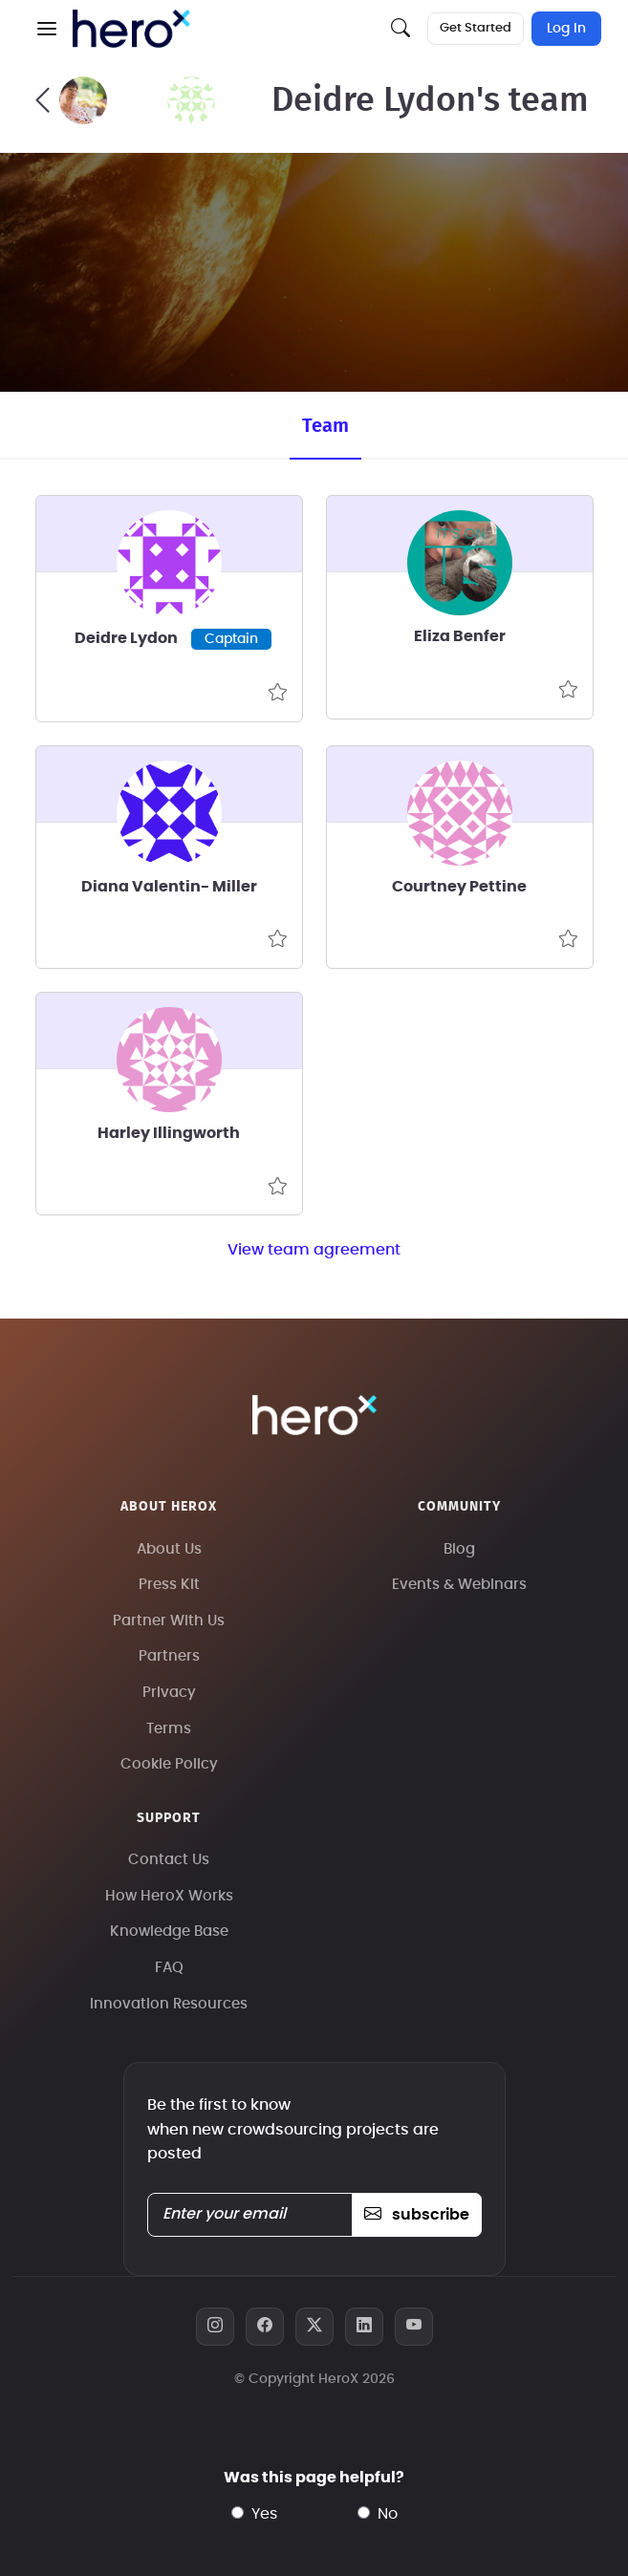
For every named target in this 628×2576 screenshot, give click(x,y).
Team (325, 426)
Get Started (475, 28)
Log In (566, 28)
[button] (47, 29)
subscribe (416, 2214)
